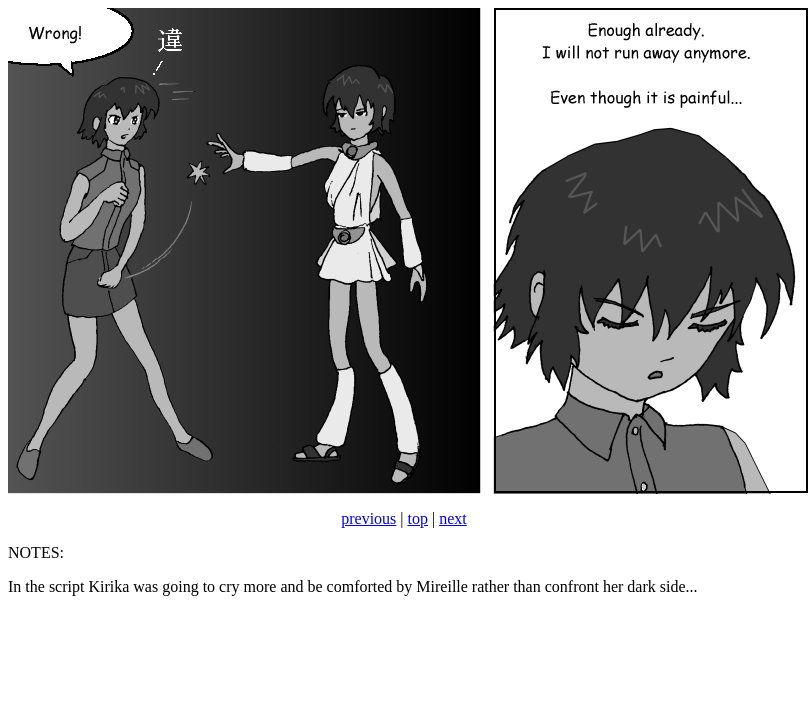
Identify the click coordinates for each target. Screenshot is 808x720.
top (418, 518)
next (453, 518)
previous (368, 518)
